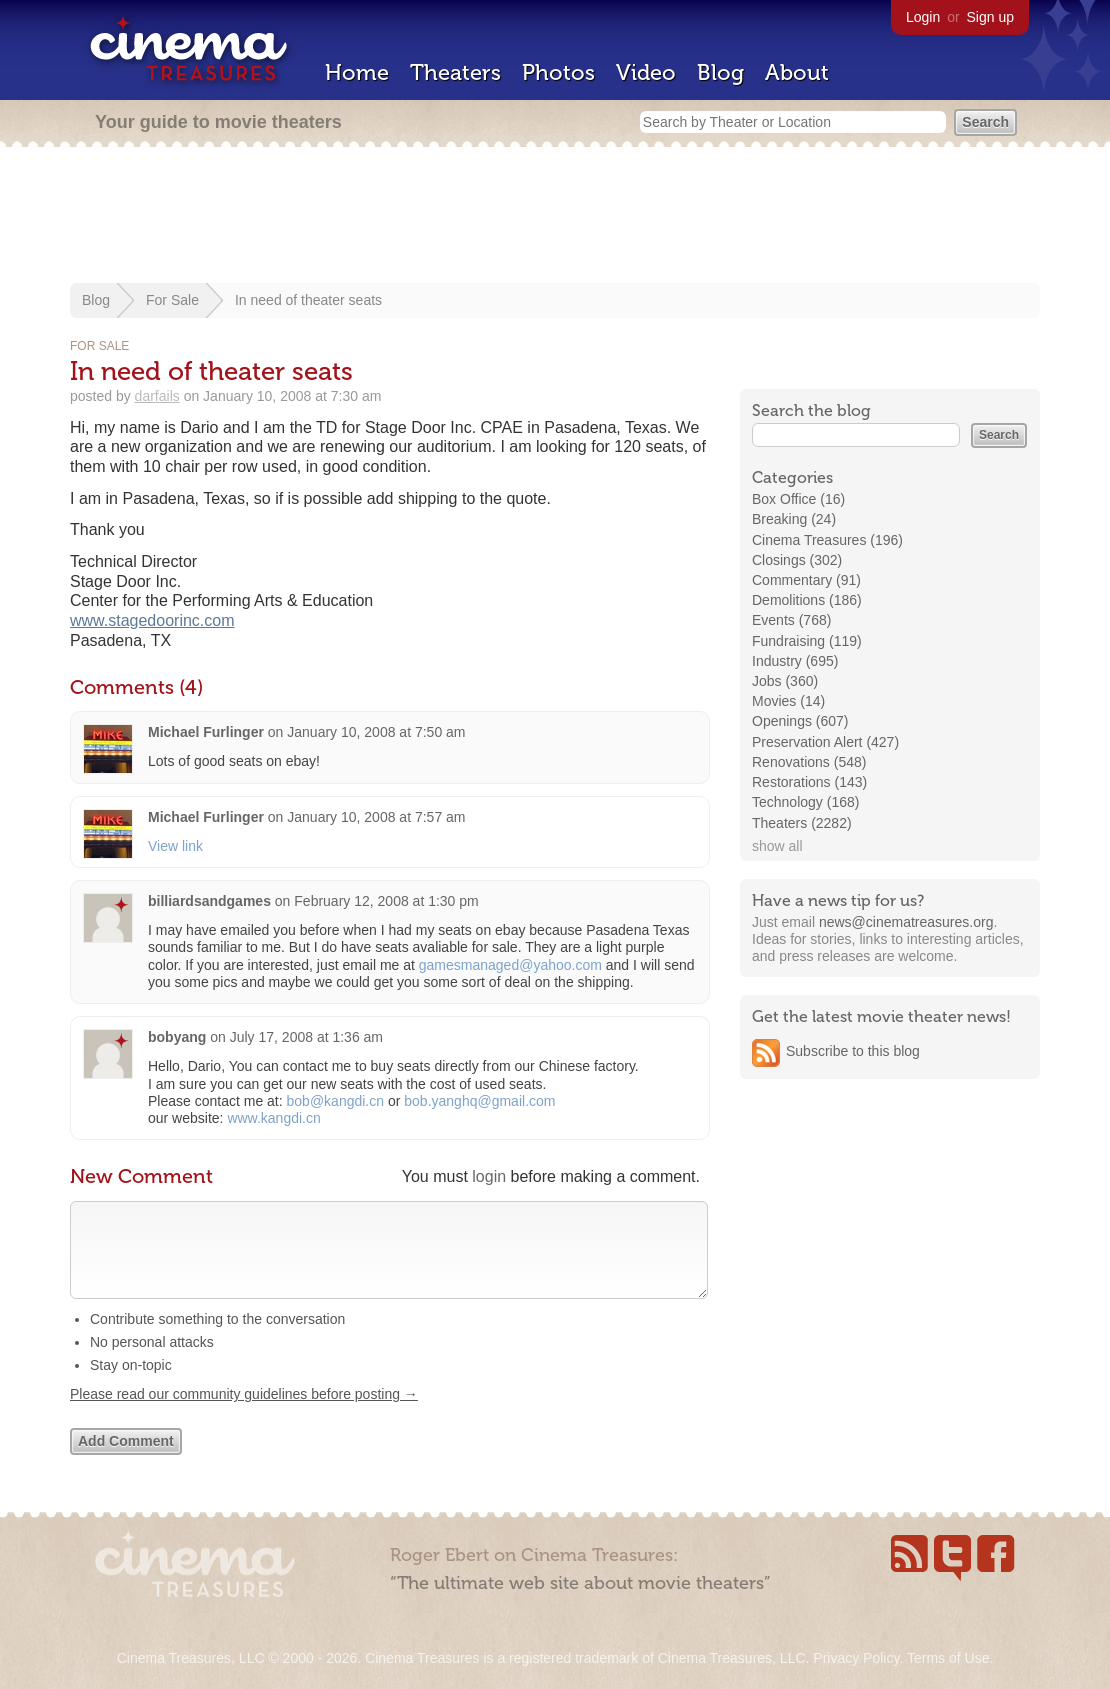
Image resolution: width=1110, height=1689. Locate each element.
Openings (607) (800, 721)
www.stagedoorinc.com (152, 620)
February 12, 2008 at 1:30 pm (386, 901)
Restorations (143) (809, 782)
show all (777, 846)
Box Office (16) (798, 499)
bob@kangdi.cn (336, 1101)
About (797, 72)
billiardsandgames (209, 901)
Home (357, 72)
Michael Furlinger (208, 732)
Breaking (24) (794, 519)
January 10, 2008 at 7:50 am (376, 732)
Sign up (990, 17)
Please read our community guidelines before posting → (244, 1414)
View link (175, 846)
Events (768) (791, 620)
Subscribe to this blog (853, 1051)
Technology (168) (805, 802)
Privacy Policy (856, 1658)
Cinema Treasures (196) (827, 540)
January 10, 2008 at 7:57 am (376, 817)
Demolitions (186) (807, 600)
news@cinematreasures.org (906, 922)
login (489, 1176)
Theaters (455, 72)
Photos (558, 72)
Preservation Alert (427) (825, 742)
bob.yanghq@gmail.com (479, 1101)
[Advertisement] (555, 217)
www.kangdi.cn (273, 1118)
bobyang (177, 1037)
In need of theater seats (308, 300)
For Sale (172, 300)
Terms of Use (948, 1658)
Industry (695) (795, 661)
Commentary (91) (806, 580)
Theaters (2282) (802, 823)
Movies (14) (788, 701)
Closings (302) (797, 560)
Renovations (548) (809, 762)
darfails (157, 396)
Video (646, 72)
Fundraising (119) (807, 641)
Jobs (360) (785, 681)
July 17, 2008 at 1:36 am (306, 1037)
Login (923, 17)
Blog (720, 72)
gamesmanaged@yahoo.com (510, 965)
